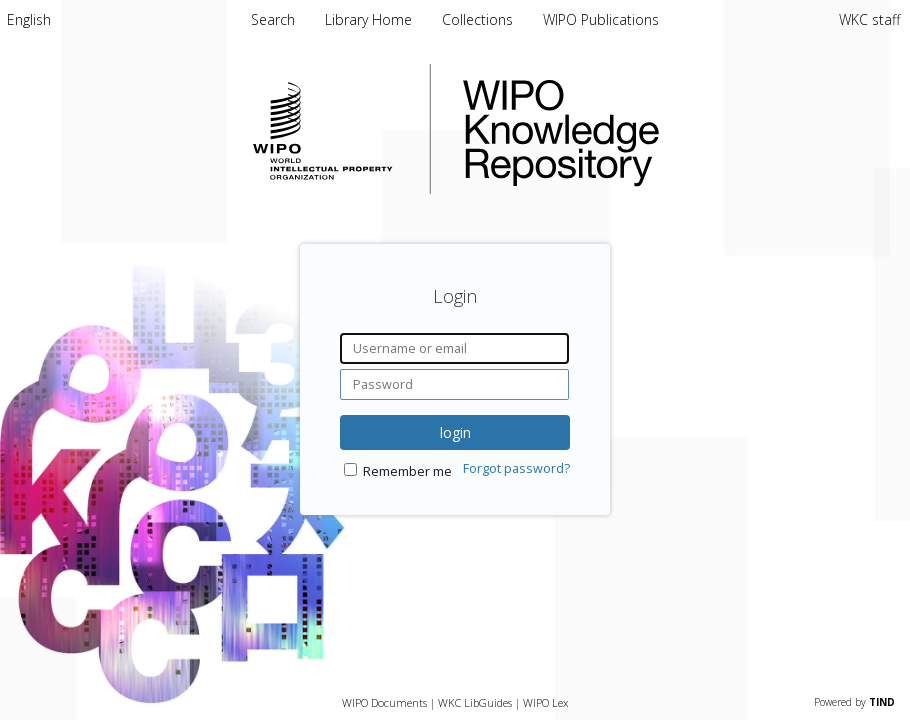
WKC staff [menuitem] (869, 19)
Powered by (854, 702)
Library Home (370, 19)
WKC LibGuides (475, 702)
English (29, 19)
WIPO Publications (601, 19)
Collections (479, 19)
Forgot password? (516, 468)
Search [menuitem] (273, 19)
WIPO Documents (384, 702)
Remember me (407, 471)
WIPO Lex (545, 702)
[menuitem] (29, 19)
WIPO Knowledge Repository (643, 129)
